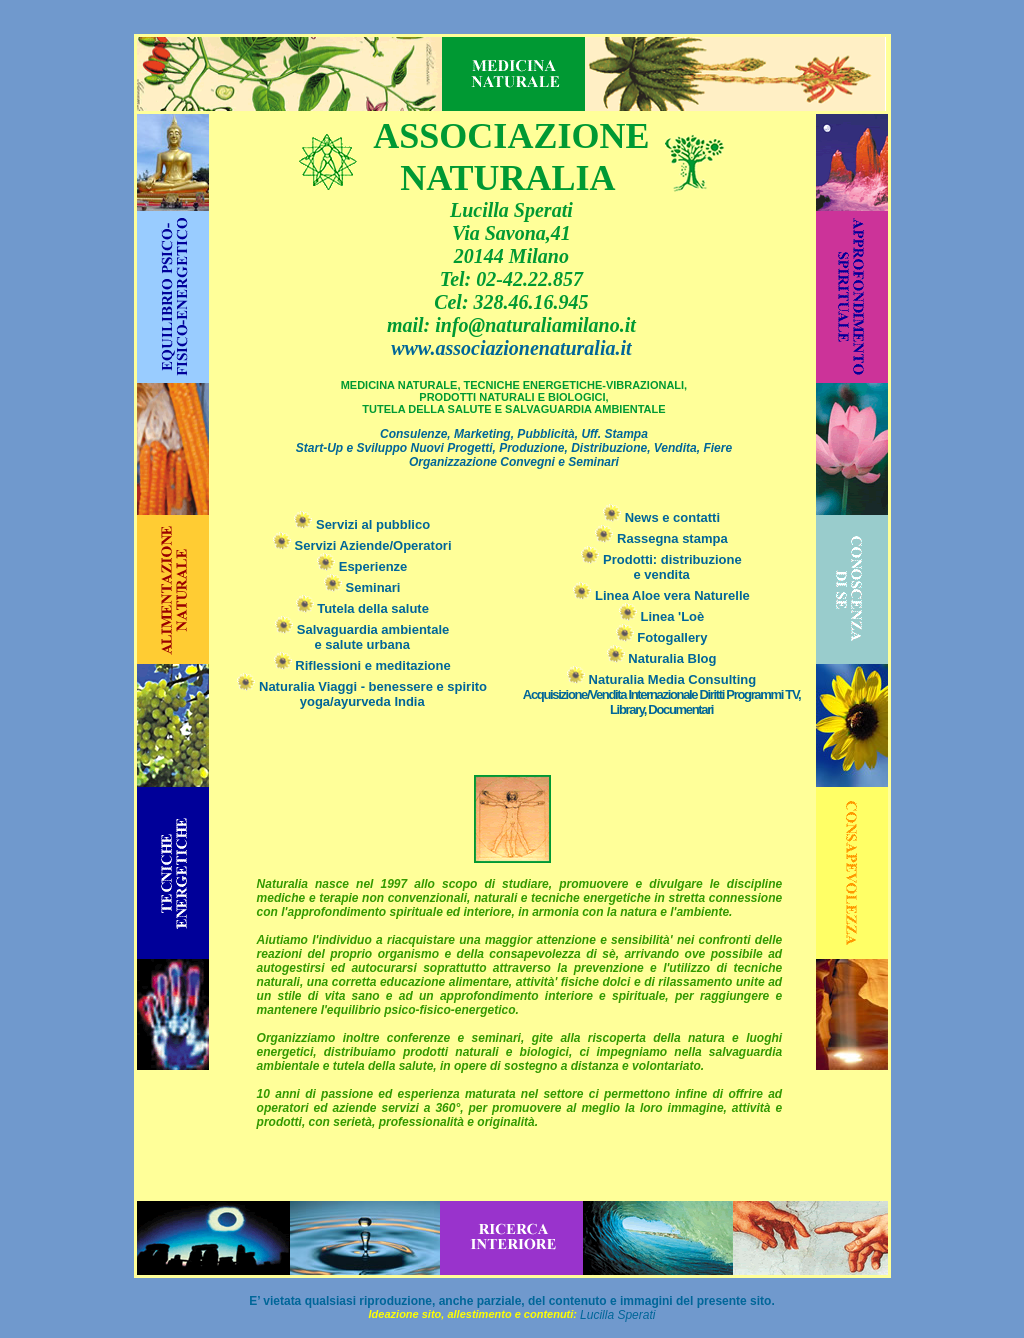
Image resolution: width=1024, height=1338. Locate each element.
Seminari (362, 587)
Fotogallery (662, 637)
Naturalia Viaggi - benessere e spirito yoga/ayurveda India (373, 694)
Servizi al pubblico (362, 524)
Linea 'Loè (661, 616)
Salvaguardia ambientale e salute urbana (362, 637)
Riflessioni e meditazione (362, 665)
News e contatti (661, 517)
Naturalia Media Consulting (661, 694)
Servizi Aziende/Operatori (362, 545)
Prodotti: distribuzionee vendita (661, 567)
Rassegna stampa (661, 538)
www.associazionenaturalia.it (511, 348)
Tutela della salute (362, 608)
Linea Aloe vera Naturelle (661, 595)
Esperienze (362, 566)
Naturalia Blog (662, 658)
